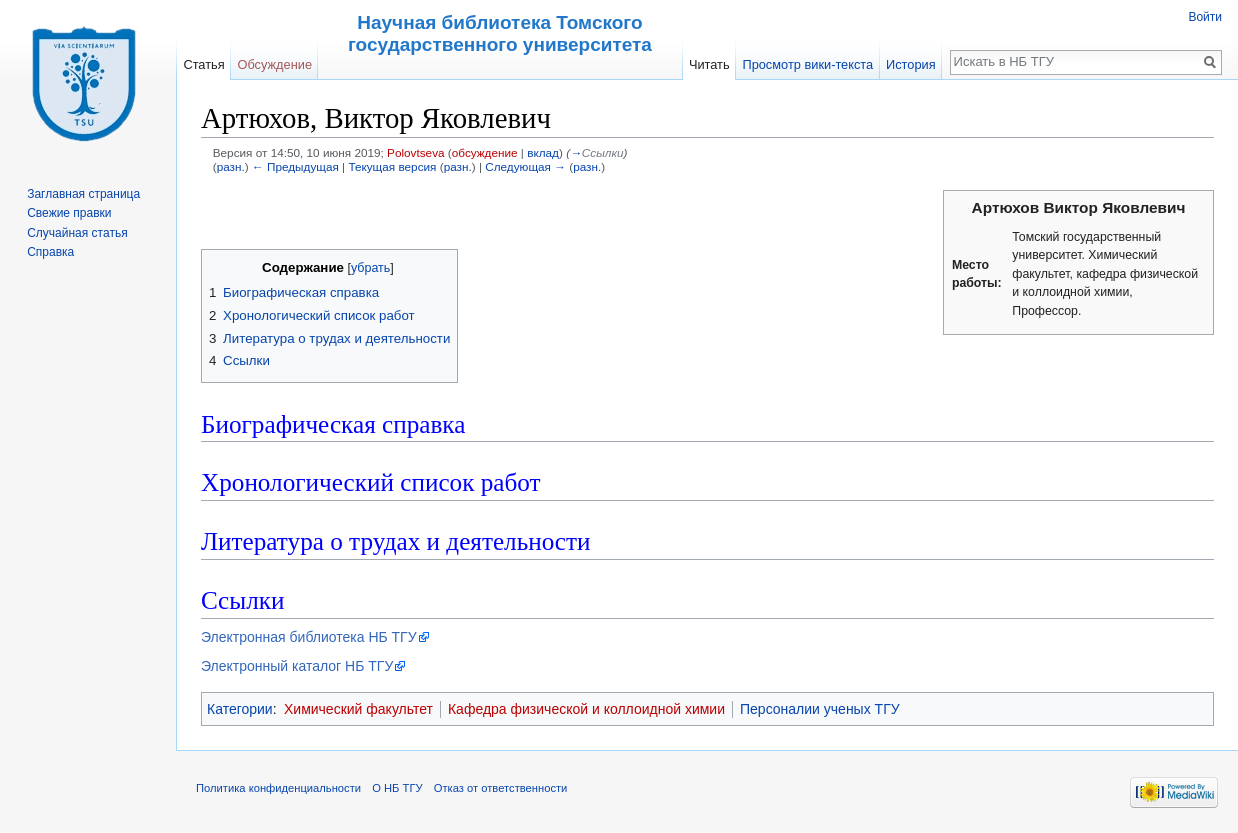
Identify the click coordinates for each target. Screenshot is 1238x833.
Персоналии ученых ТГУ (820, 709)
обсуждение (485, 152)
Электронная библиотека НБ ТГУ (309, 637)
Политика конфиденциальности (278, 788)
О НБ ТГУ (397, 788)
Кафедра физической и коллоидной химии (586, 709)
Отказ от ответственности (501, 788)
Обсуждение (274, 64)
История (911, 64)
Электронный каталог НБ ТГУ (297, 666)
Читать (709, 64)
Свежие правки (69, 213)
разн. (231, 166)
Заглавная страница (83, 194)
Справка (50, 252)
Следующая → (525, 166)
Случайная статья (77, 233)
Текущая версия (392, 166)
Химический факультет (358, 709)
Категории (240, 709)
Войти (1205, 17)
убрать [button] (370, 268)
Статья (203, 64)
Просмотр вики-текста (807, 64)
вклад (543, 152)
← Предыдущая (295, 166)
